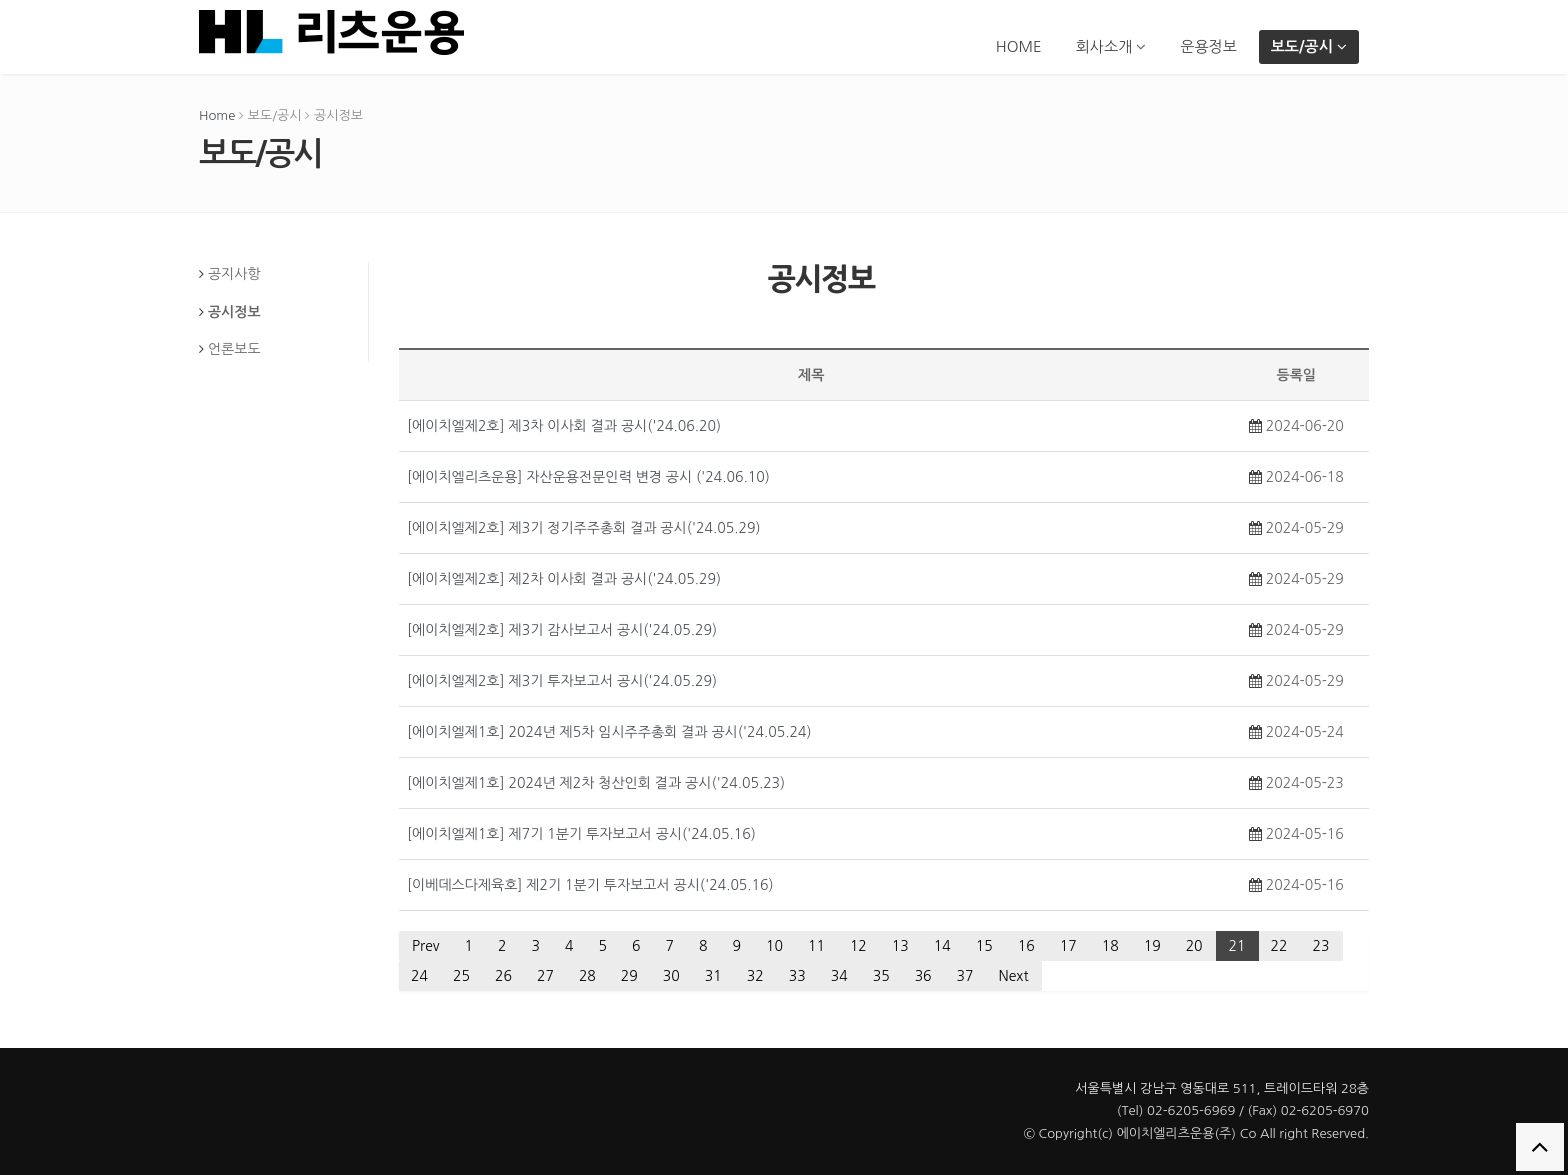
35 (881, 976)
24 (419, 976)
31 (713, 976)
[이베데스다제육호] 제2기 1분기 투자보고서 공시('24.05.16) (590, 885)
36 (923, 976)
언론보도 (234, 349)
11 (816, 946)
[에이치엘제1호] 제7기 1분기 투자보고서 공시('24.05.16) (581, 834)
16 (1026, 946)
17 (1068, 946)
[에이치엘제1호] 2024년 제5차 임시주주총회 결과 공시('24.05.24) (609, 732)
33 (797, 976)
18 (1110, 946)
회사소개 (1111, 46)
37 (965, 976)
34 (839, 976)
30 (671, 976)
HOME (1019, 46)
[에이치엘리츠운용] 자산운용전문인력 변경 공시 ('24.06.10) (588, 477)
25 (461, 976)
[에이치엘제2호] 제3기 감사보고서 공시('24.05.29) (562, 630)
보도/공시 (1309, 46)
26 (503, 976)
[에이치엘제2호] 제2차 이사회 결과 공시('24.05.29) (564, 579)
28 (587, 976)
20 (1194, 946)
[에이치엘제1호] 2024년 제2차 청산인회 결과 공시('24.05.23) (596, 783)
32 (755, 976)
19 (1152, 946)
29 (629, 976)
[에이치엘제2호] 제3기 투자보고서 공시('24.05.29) (562, 681)
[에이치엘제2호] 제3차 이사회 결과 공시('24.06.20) (564, 426)
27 (545, 976)
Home (217, 115)
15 (984, 946)
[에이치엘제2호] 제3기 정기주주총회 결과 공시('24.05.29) (584, 528)
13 (900, 946)
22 (1279, 946)
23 (1321, 946)
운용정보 (1208, 46)
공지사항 (234, 274)
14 (942, 946)
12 (858, 946)
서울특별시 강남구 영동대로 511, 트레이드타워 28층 (1222, 1088)
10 (774, 946)
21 (1237, 946)
